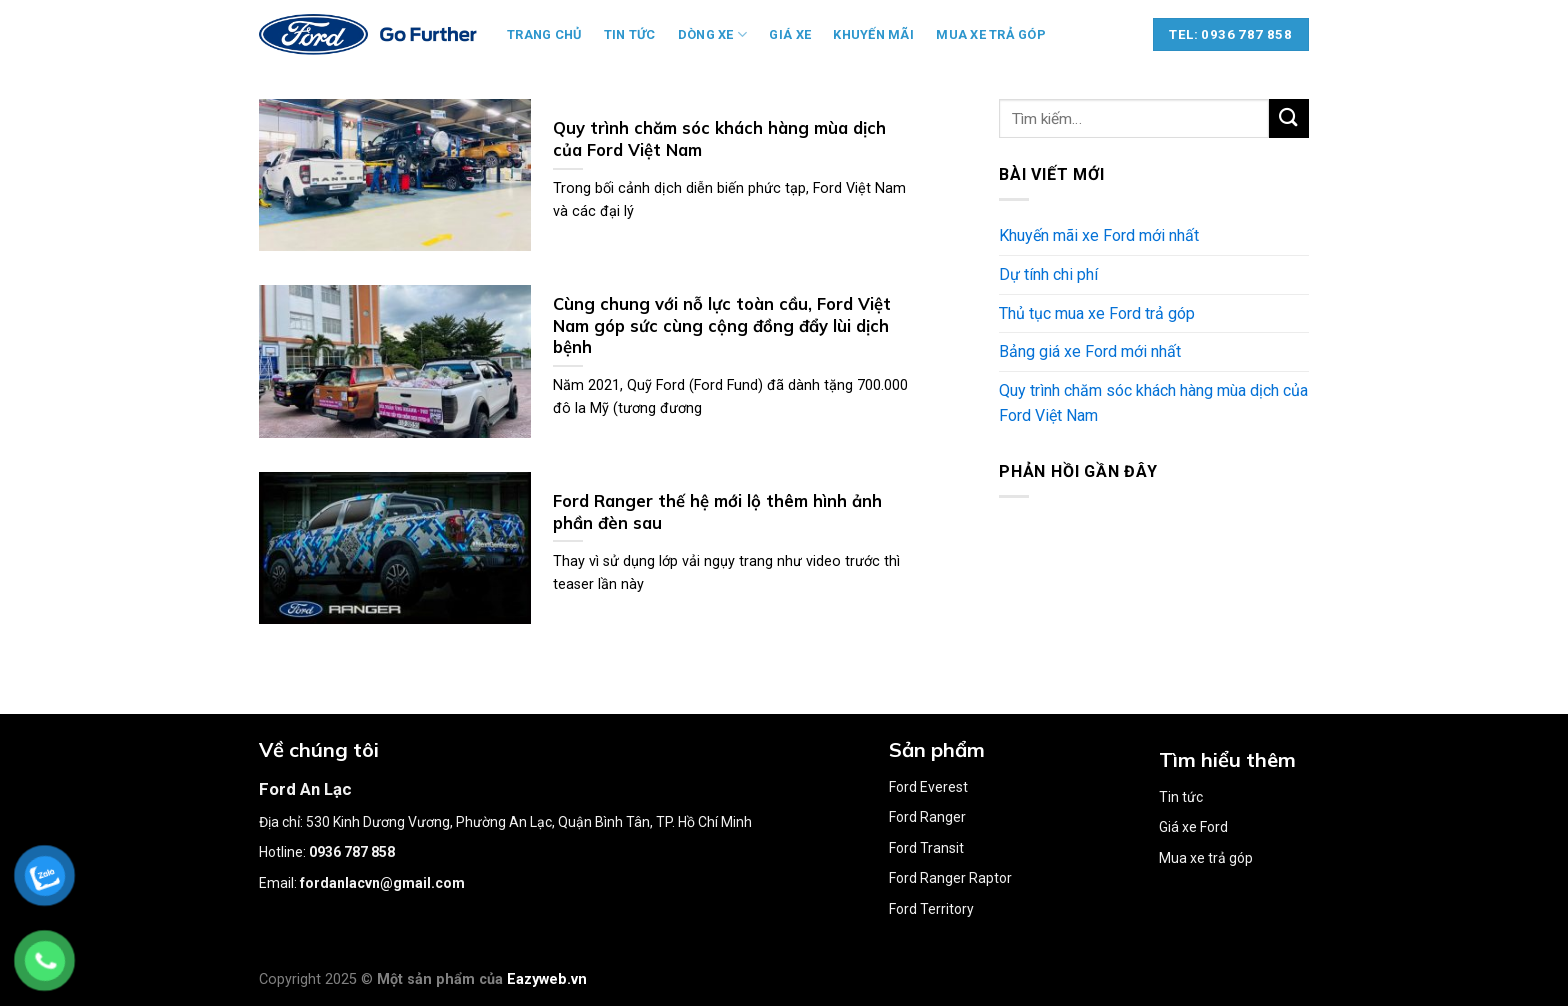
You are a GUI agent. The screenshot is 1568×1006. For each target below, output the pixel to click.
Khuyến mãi (873, 34)
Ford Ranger (927, 817)
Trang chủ (544, 34)
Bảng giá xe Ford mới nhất (1090, 351)
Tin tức (630, 34)
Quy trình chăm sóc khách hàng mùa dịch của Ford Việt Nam (1153, 403)
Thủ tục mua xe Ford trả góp (1097, 313)
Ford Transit (926, 848)
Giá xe (790, 34)
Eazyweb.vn (547, 979)
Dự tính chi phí (1048, 274)
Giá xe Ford (1193, 827)
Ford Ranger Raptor (950, 878)
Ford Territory (931, 909)
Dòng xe (712, 34)
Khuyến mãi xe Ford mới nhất (1099, 235)
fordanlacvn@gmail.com (382, 883)
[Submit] (1289, 118)
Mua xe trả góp (991, 34)
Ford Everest (928, 787)
